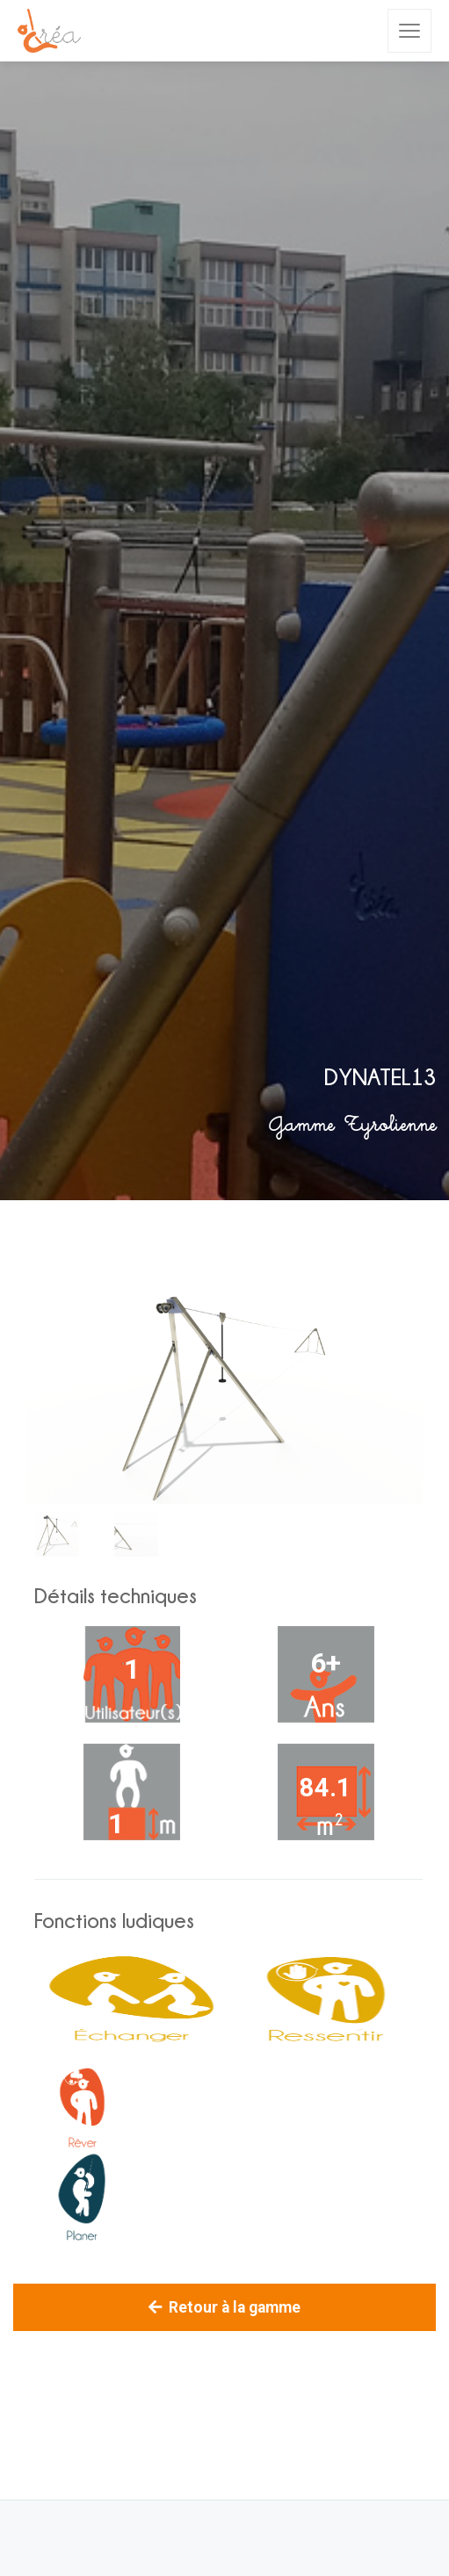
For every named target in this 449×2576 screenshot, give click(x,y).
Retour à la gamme (224, 2307)
